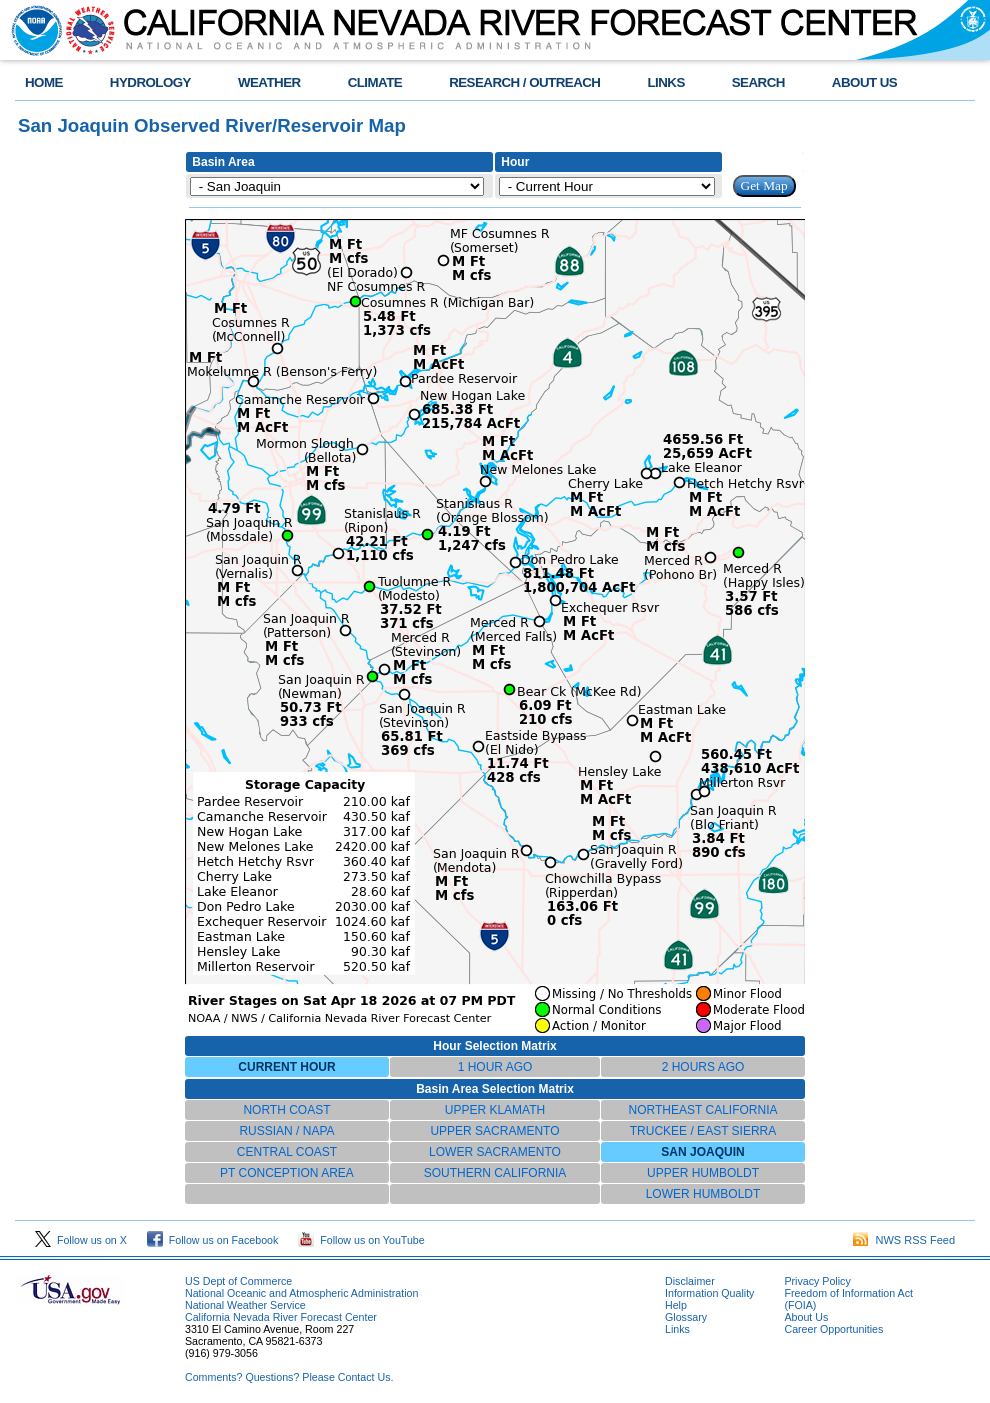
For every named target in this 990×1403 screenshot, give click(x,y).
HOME (44, 82)
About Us (806, 1317)
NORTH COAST (286, 1110)
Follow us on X (81, 1240)
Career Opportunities (833, 1329)
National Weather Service (245, 1305)
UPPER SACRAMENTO (494, 1131)
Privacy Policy (817, 1281)
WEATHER (269, 82)
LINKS (665, 82)
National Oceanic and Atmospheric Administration (301, 1293)
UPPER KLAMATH (495, 1110)
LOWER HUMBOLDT (703, 1194)
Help (676, 1305)
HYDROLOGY (150, 82)
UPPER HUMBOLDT (703, 1173)
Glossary (686, 1317)
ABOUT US (864, 82)
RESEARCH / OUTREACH (524, 82)
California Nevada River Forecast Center (281, 1317)
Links (677, 1329)
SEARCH (758, 82)
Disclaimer (690, 1281)
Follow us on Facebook (213, 1240)
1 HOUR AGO (495, 1067)
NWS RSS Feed (904, 1240)
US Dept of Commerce (238, 1281)
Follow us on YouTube (361, 1240)
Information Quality (709, 1293)
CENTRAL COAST (287, 1152)
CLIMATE (375, 82)
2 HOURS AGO (703, 1067)
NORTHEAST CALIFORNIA (703, 1110)
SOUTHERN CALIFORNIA (495, 1173)
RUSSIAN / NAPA (286, 1131)
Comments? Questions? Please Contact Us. (289, 1377)
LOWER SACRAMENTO (495, 1152)
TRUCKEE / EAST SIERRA (703, 1131)
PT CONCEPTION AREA (287, 1173)
